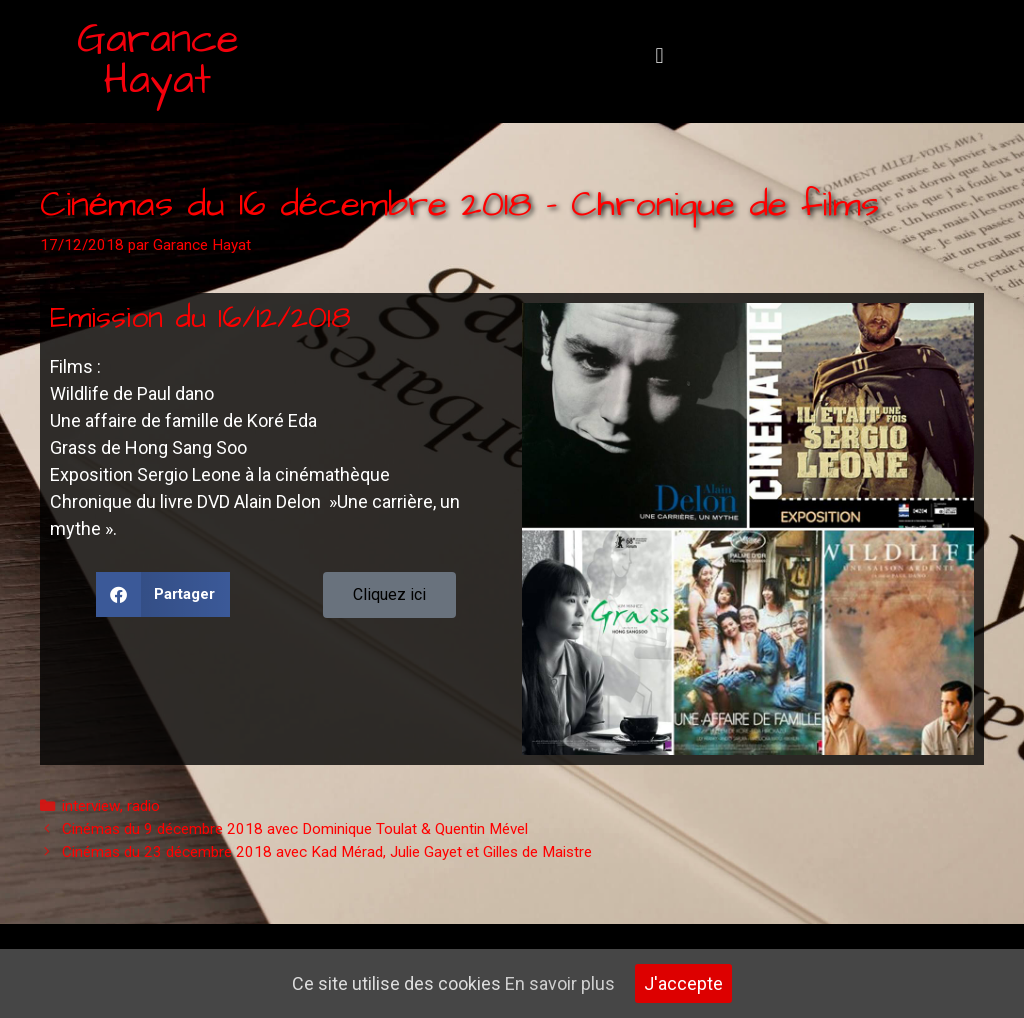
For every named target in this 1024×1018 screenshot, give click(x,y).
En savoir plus (560, 983)
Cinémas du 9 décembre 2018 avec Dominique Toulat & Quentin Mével (295, 829)
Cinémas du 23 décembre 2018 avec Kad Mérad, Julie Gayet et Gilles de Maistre (327, 852)
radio (143, 806)
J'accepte (683, 983)
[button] (659, 56)
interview (91, 806)
